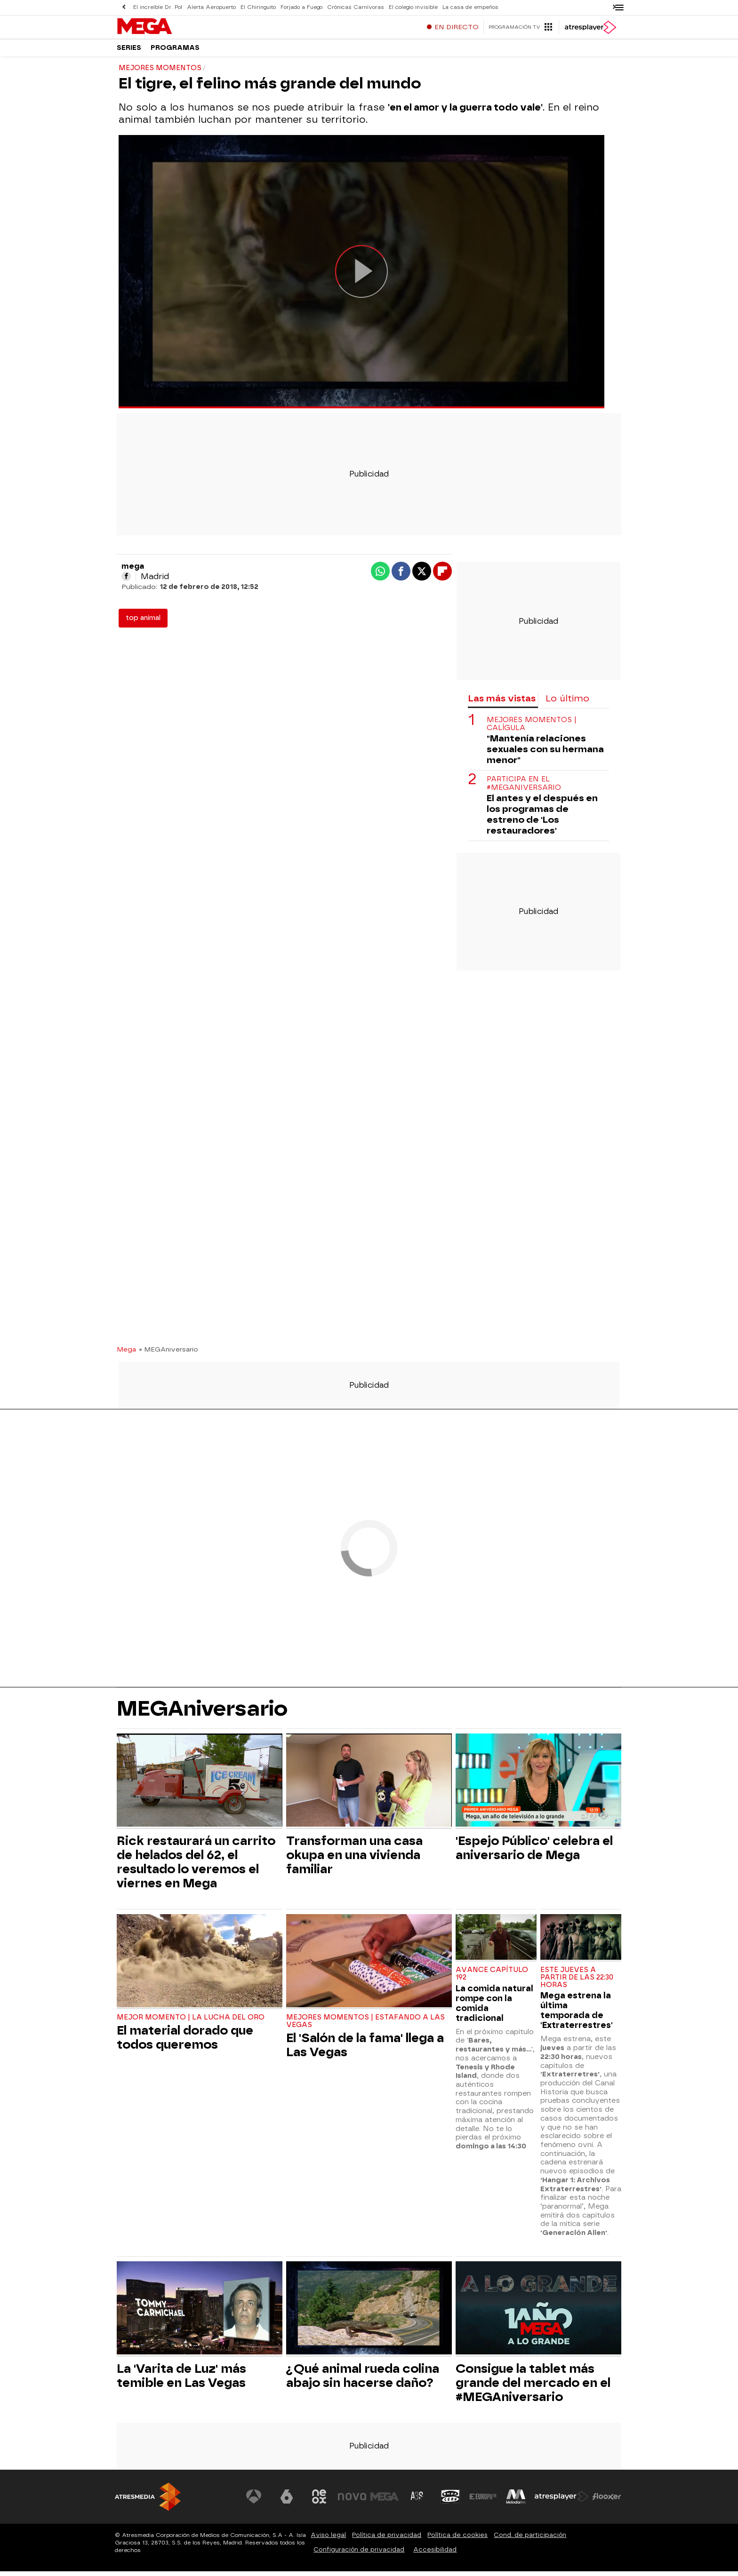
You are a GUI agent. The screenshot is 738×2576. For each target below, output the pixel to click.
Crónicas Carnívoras (355, 7)
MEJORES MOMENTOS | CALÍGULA (532, 729)
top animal (143, 623)
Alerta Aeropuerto (211, 7)
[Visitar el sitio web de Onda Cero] (450, 2501)
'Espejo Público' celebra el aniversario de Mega (534, 1852)
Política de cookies (457, 2539)
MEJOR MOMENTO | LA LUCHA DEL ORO (191, 2022)
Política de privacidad (386, 2539)
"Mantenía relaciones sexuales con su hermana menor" (545, 754)
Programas (175, 52)
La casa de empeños (470, 7)
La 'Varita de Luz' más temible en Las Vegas (181, 2380)
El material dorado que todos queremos (185, 2042)
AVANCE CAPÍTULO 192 (492, 1978)
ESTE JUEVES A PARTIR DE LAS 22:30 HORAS (576, 1982)
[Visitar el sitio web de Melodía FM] (516, 2501)
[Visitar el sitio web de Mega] (385, 2501)
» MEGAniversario (168, 1354)
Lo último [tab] (567, 703)
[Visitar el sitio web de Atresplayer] (561, 2501)
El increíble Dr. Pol (157, 7)
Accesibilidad (435, 2554)
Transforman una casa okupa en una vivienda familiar (354, 1859)
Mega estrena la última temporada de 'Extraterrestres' (576, 2015)
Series (129, 52)
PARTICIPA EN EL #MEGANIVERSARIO (524, 788)
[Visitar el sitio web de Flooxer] (607, 2501)
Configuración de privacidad (358, 2554)
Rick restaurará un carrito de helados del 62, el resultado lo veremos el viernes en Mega (196, 1866)
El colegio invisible (413, 7)
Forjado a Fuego (301, 7)
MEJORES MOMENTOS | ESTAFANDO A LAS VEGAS (365, 2026)
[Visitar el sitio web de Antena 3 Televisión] (254, 2501)
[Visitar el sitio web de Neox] (319, 2501)
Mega (126, 1354)
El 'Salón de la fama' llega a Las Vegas (365, 2049)
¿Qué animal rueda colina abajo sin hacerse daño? (362, 2380)
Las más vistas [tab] (502, 703)
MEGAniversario (202, 1712)
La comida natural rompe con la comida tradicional (494, 2007)
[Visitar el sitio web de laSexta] (287, 2501)
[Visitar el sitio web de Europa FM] (483, 2501)
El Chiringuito (258, 7)
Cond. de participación (530, 2539)
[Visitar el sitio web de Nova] (352, 2501)
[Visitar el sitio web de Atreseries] (417, 2501)
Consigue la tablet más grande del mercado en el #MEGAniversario (533, 2387)
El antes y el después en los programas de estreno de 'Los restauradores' (542, 819)
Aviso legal (328, 2539)
